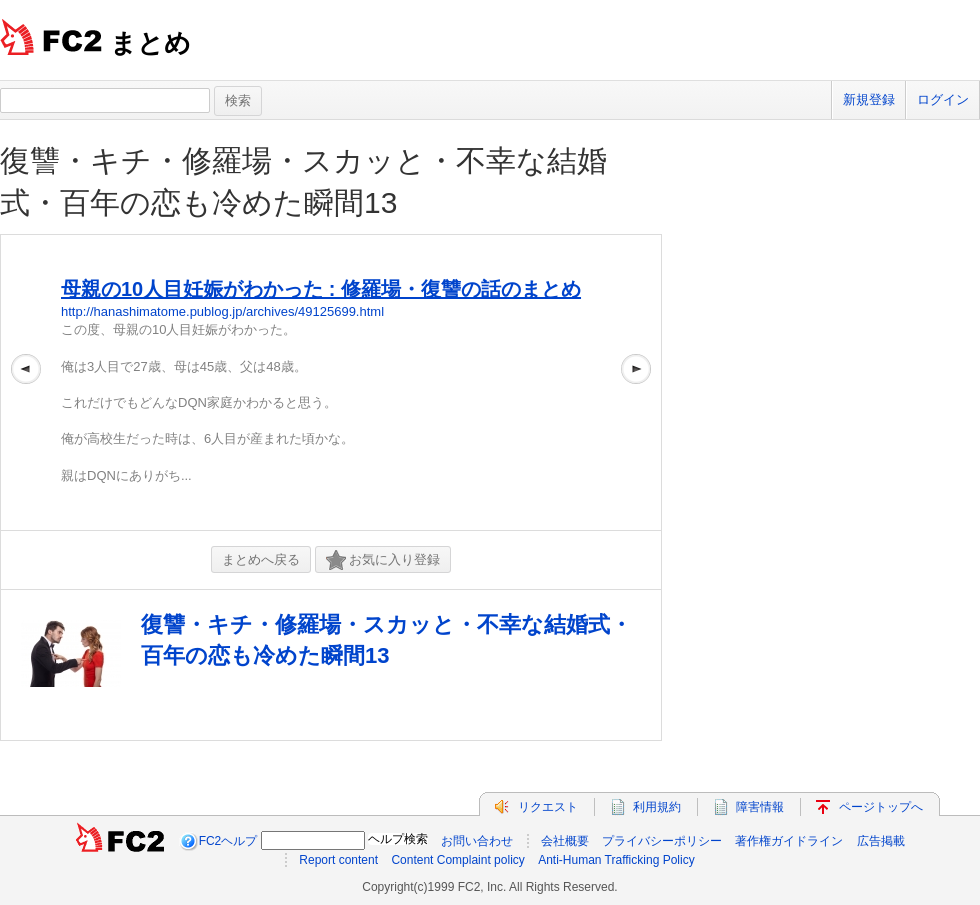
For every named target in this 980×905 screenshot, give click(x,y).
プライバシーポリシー (662, 841)
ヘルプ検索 (398, 839)
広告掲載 (881, 841)
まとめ (150, 43)
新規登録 (869, 99)
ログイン (943, 99)
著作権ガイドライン (789, 841)
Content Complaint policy (457, 860)
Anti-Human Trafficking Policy (616, 860)
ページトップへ (881, 807)
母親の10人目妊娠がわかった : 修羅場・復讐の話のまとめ (321, 289)
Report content (338, 860)
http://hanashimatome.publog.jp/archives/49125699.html (222, 311)
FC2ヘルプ (228, 841)
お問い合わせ (477, 841)
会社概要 (565, 841)
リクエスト (548, 807)
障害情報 (760, 807)
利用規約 (657, 807)
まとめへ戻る (261, 559)
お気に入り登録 (383, 560)
